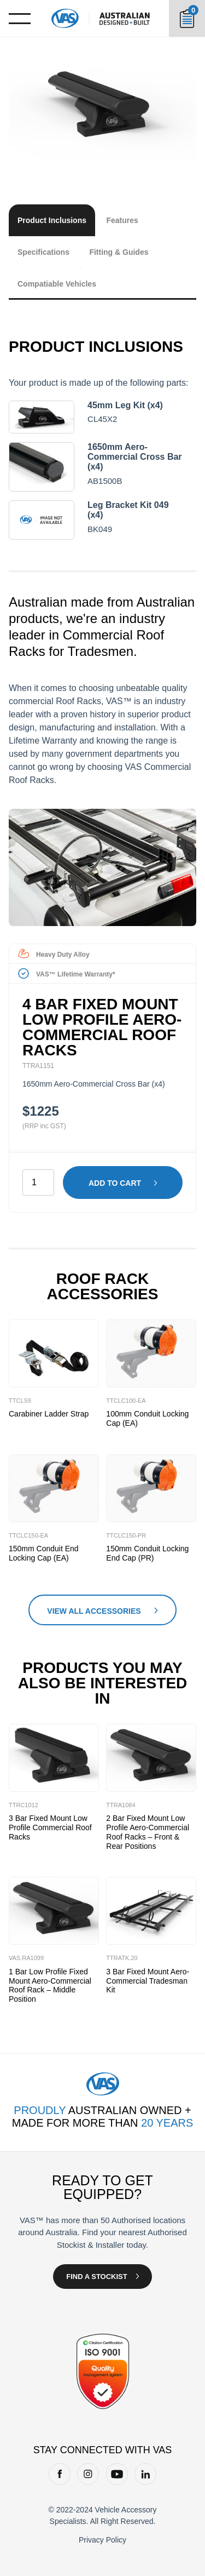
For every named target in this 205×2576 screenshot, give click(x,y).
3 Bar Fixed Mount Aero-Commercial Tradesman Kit (147, 1981)
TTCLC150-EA (28, 1535)
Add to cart (115, 1183)
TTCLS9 (20, 1400)
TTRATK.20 (121, 1958)
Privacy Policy (102, 2539)
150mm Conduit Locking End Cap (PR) (147, 1553)
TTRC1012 (23, 1805)
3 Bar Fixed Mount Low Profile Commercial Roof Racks (50, 1827)
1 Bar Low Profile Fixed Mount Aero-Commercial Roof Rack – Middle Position (50, 1985)
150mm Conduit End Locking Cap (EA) (44, 1553)
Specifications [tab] (43, 252)
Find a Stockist (96, 2276)
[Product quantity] (38, 1182)
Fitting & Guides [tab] (118, 252)
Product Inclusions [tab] (51, 220)
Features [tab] (122, 220)
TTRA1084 (120, 1805)
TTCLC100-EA (125, 1400)
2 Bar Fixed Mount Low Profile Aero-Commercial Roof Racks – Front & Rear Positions (147, 1832)
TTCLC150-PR (126, 1535)
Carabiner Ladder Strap (49, 1413)
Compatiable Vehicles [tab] (56, 283)
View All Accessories (93, 1611)
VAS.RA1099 (26, 1958)
